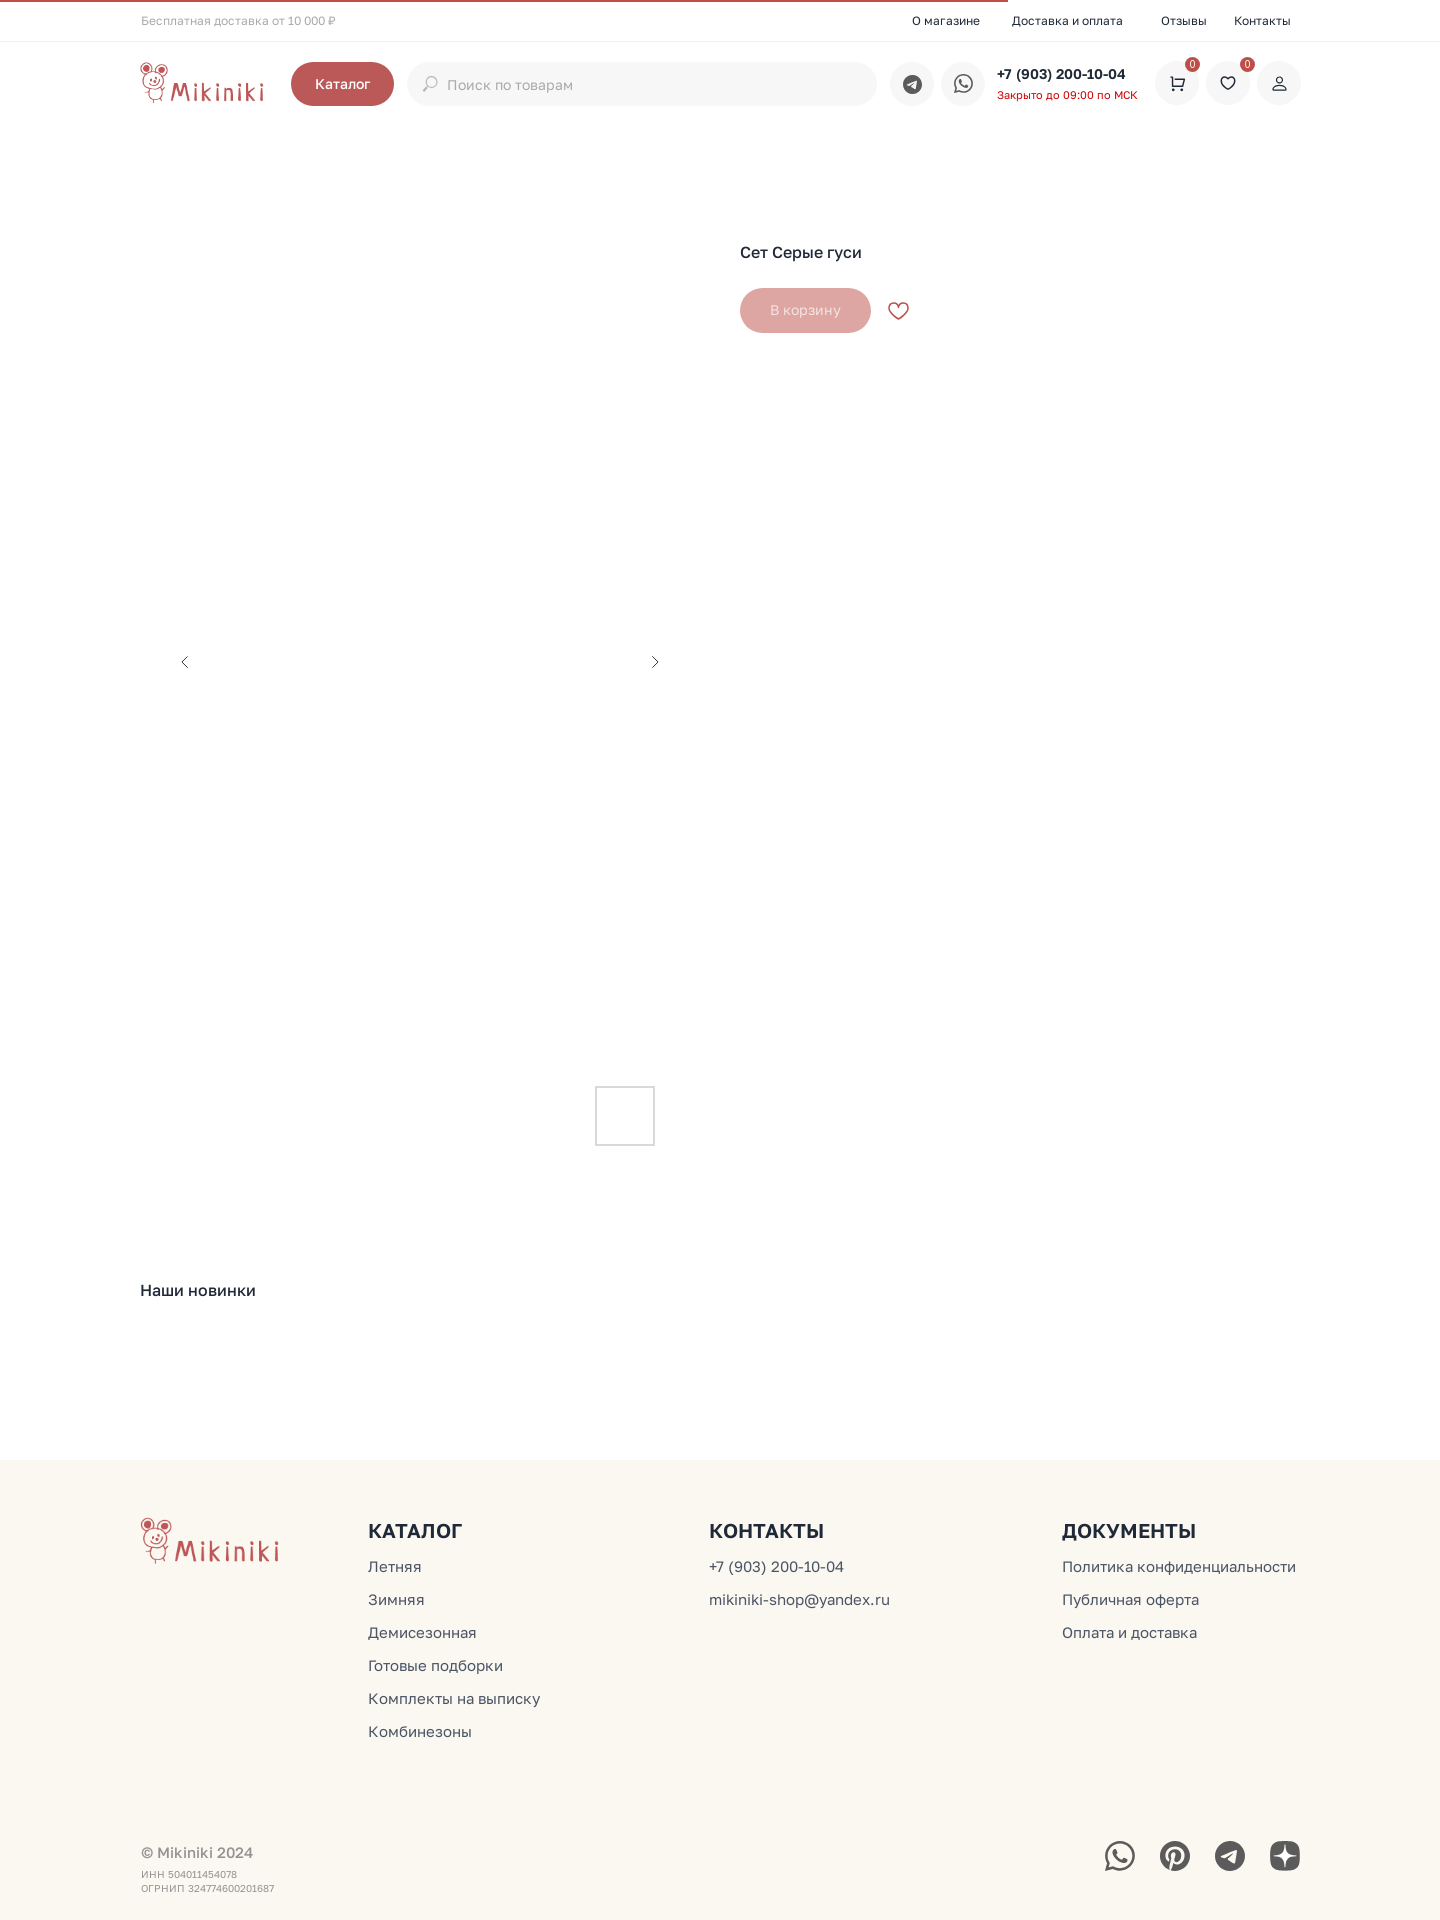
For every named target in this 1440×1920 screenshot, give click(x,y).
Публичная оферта (1130, 1599)
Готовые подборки (435, 1665)
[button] (342, 84)
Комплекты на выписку (454, 1698)
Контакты (1262, 20)
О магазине (946, 20)
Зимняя (396, 1599)
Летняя (395, 1566)
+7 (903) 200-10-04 (1061, 73)
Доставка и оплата (1067, 20)
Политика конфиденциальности (1179, 1566)
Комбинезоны (420, 1731)
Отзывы (1184, 20)
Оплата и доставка (1129, 1632)
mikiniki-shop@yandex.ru (799, 1599)
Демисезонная (422, 1632)
